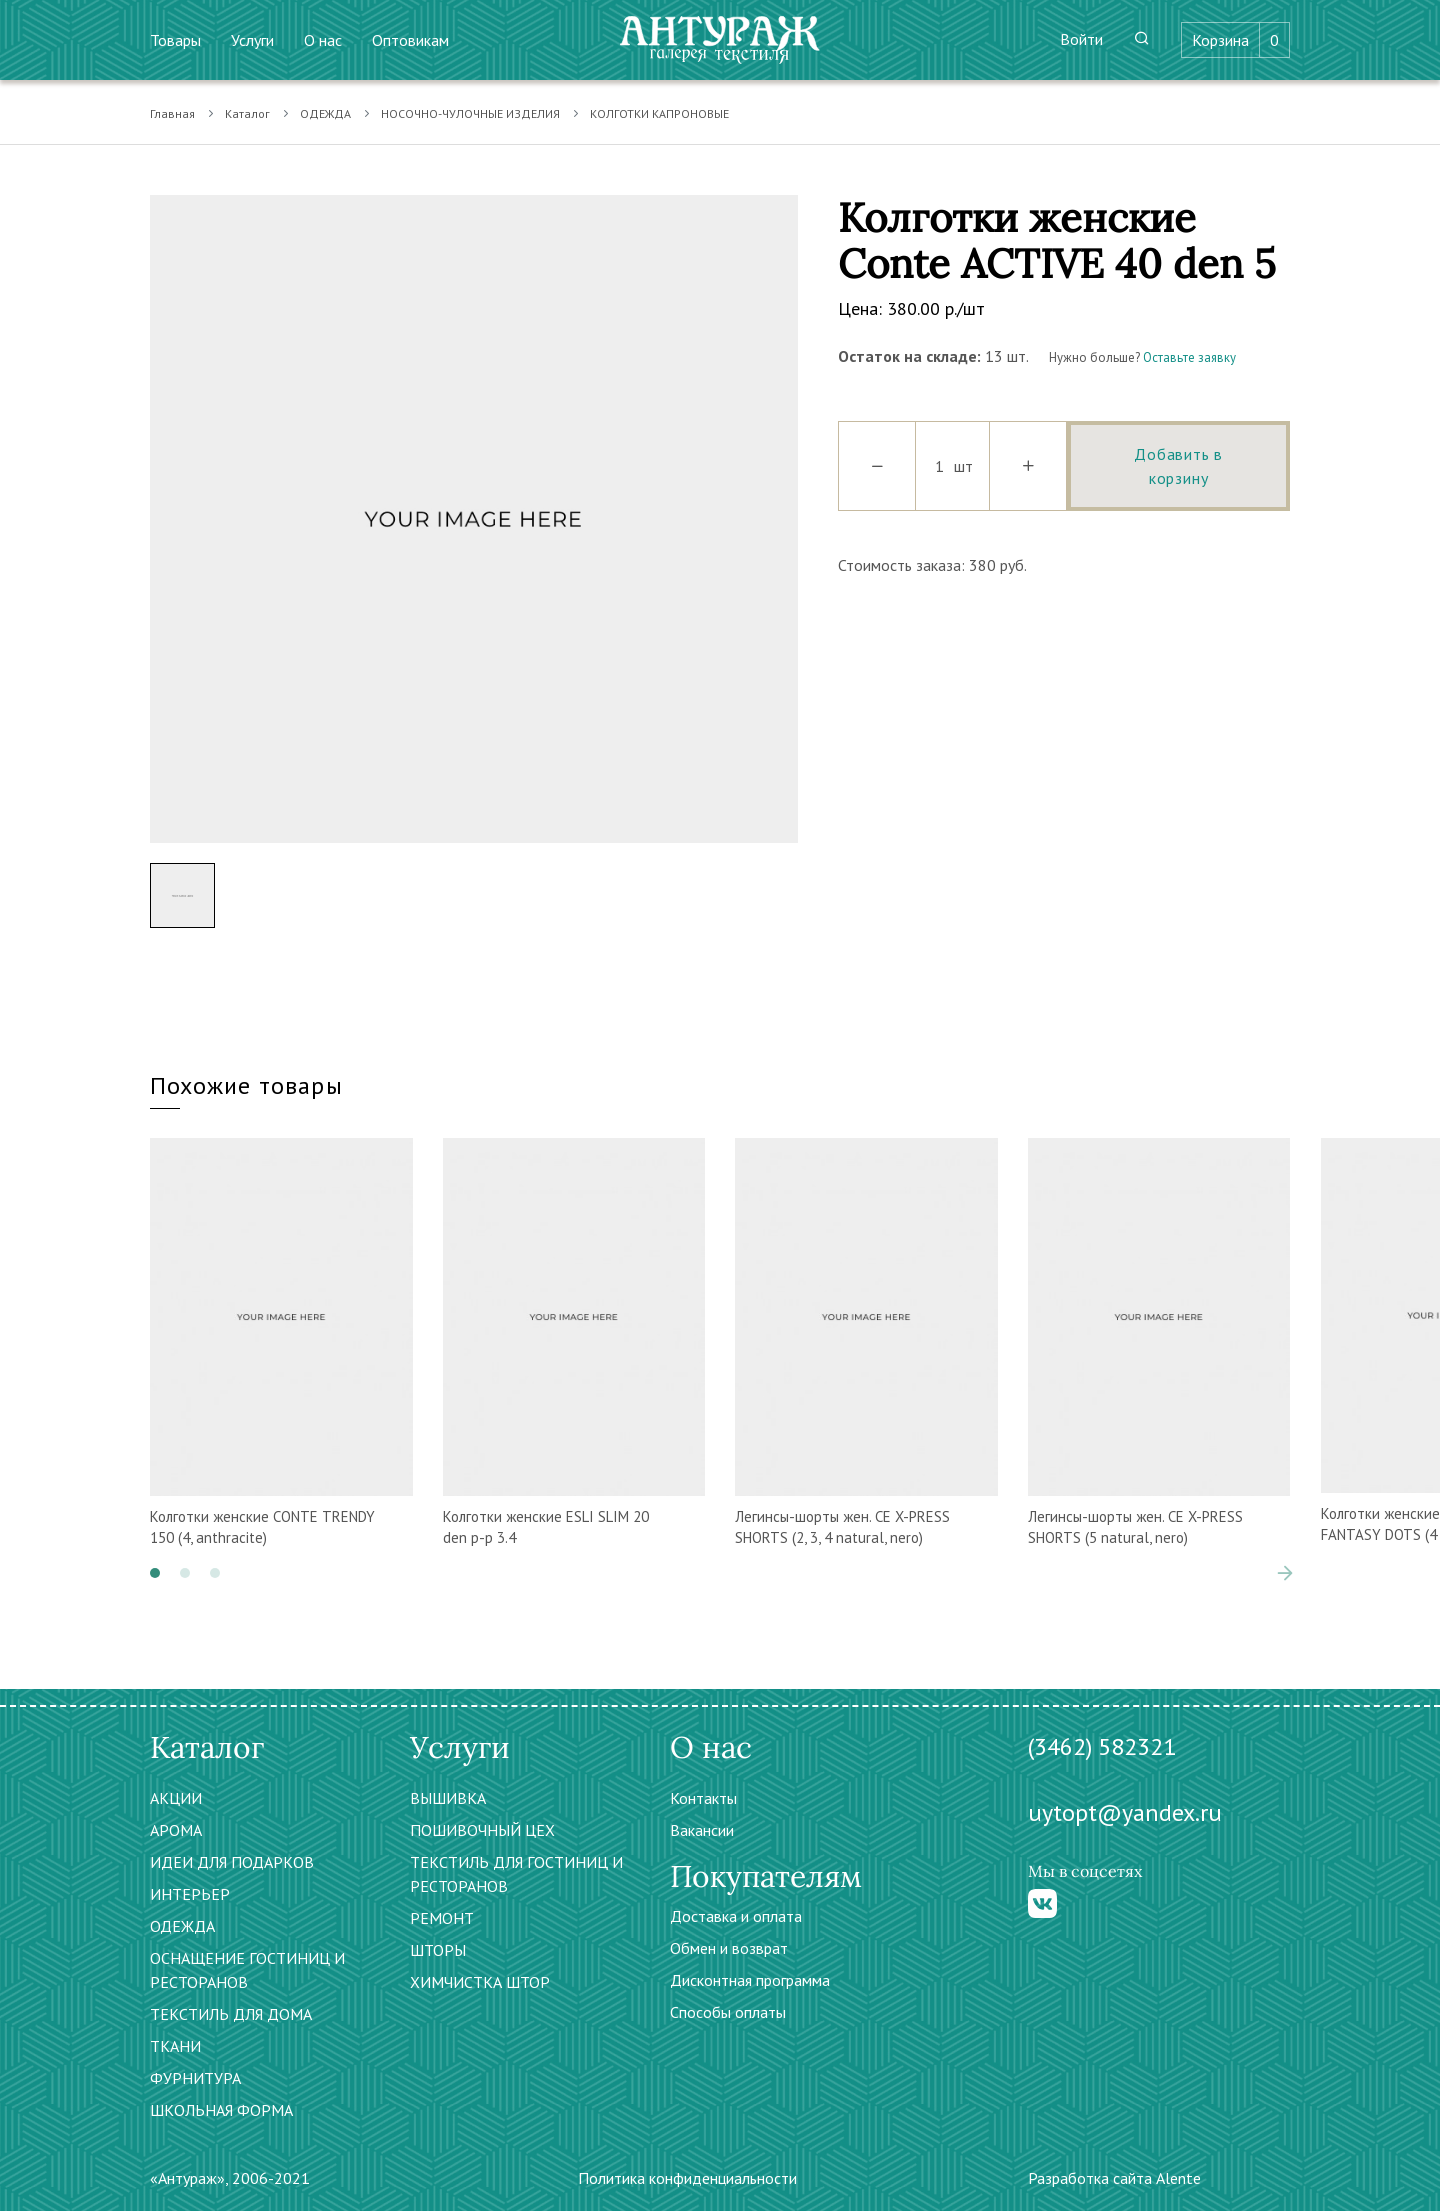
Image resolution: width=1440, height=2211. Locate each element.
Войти (1081, 39)
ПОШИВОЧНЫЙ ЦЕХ (482, 1830)
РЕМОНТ (442, 1918)
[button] (155, 1573)
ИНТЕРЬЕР (190, 1894)
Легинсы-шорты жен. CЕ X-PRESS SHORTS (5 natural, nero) (1135, 1527)
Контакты (703, 1798)
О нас (323, 40)
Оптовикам (410, 40)
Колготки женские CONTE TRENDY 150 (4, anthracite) (262, 1527)
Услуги (252, 40)
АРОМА (176, 1830)
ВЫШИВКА (448, 1798)
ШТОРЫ (438, 1950)
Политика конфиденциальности (687, 2178)
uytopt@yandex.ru (1125, 1812)
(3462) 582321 (1102, 1746)
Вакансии (702, 1830)
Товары (175, 40)
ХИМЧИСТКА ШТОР (480, 1982)
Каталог (247, 113)
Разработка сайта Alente (1114, 2178)
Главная (172, 113)
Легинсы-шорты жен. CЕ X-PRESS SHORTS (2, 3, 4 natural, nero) (842, 1527)
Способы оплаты (728, 2012)
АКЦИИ (176, 1798)
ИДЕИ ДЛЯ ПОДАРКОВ (232, 1862)
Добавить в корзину (1178, 466)
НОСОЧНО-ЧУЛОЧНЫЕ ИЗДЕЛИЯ (470, 113)
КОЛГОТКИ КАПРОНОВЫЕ (659, 113)
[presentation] (1285, 1573)
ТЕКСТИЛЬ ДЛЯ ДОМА (231, 2014)
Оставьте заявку (1189, 357)
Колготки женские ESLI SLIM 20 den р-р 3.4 (546, 1527)
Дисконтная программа (750, 1980)
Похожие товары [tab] (246, 1085)
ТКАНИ (175, 2046)
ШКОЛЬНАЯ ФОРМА (221, 2110)
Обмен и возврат (729, 1948)
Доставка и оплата (736, 1916)
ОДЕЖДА (325, 113)
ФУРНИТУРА (195, 2078)
